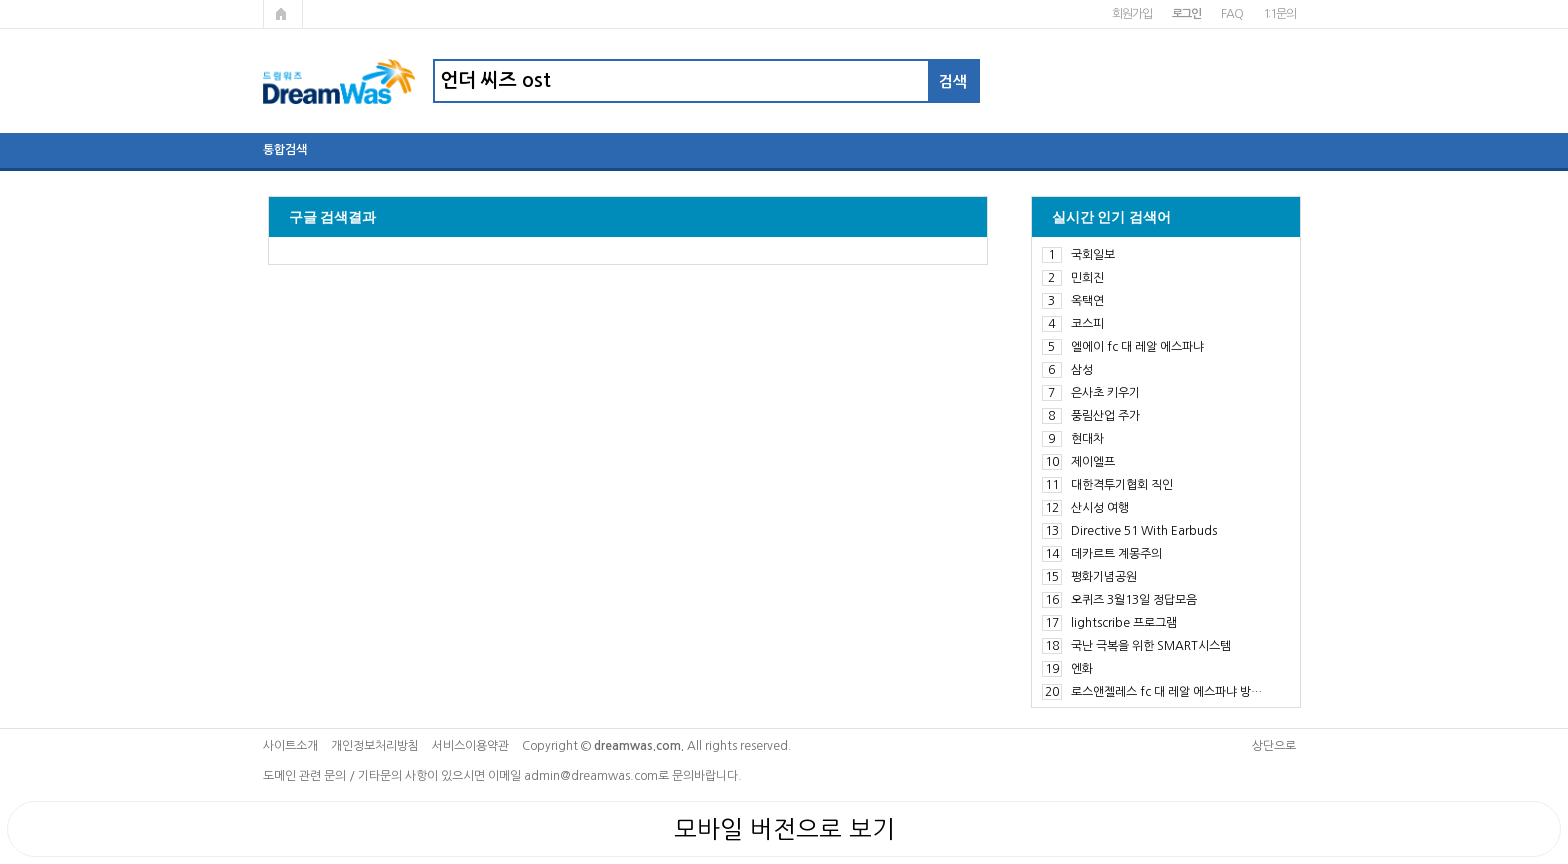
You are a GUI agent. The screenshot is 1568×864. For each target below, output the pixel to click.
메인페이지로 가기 (283, 14)
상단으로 (1274, 746)
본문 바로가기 (0, 0)
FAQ (1231, 14)
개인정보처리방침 (375, 746)
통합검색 (285, 150)
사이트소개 (290, 746)
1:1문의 (1279, 14)
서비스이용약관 (470, 746)
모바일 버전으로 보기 (784, 829)
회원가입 (1131, 14)
